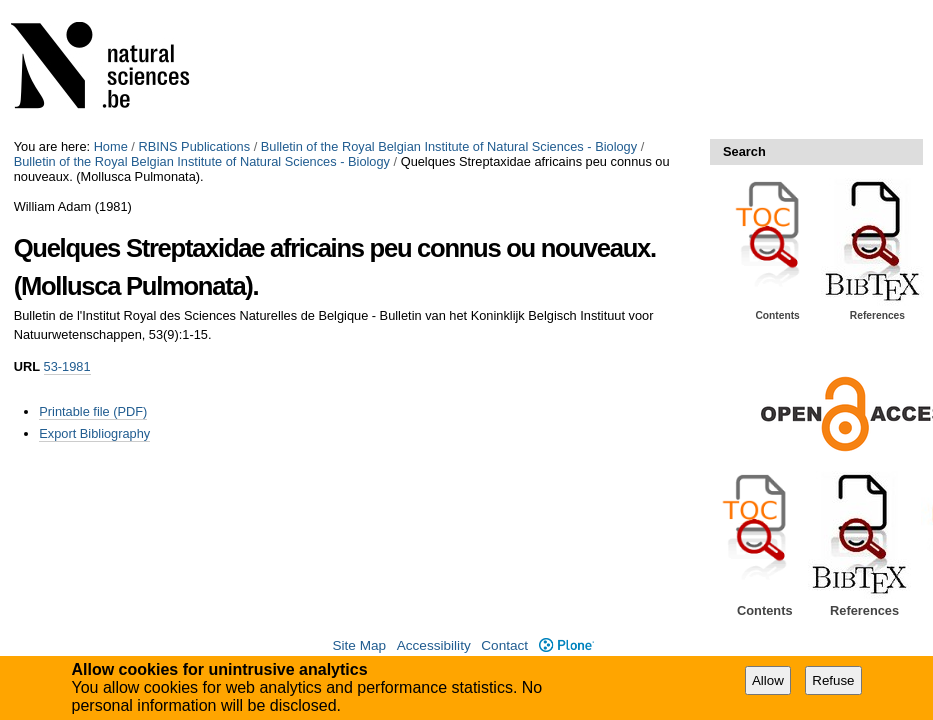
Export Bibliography (94, 433)
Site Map (359, 645)
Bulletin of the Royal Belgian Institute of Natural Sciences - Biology (449, 146)
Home (111, 146)
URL (27, 366)
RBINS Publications (194, 146)
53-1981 (67, 366)
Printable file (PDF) (93, 411)
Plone (566, 645)
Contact (504, 645)
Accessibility (434, 645)
